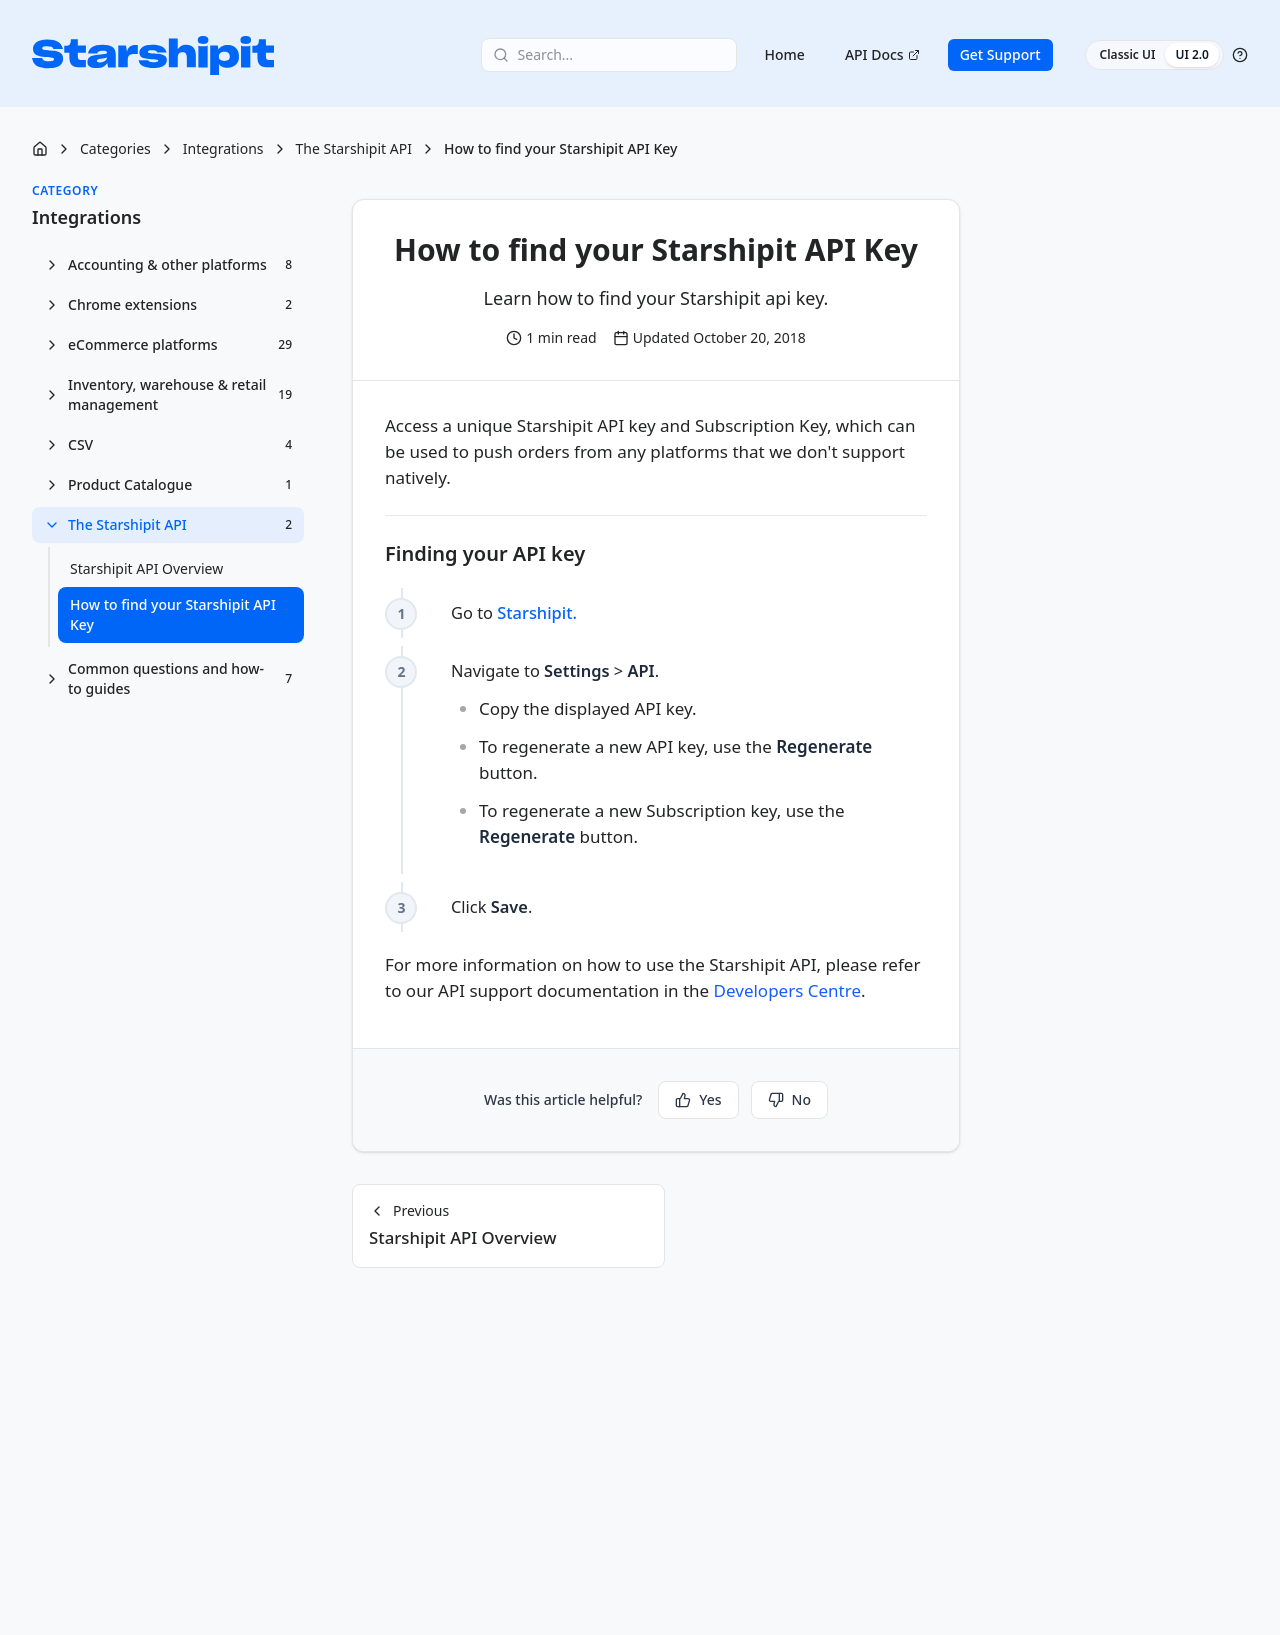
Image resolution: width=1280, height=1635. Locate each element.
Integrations (223, 148)
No (789, 1099)
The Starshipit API (354, 148)
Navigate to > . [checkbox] (689, 756)
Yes (698, 1099)
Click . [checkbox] (493, 906)
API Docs (882, 55)
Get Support (1000, 55)
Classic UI (1128, 55)
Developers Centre (787, 990)
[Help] (1240, 56)
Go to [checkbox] (516, 612)
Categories (115, 148)
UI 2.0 (1192, 55)
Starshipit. (540, 612)
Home (785, 55)
